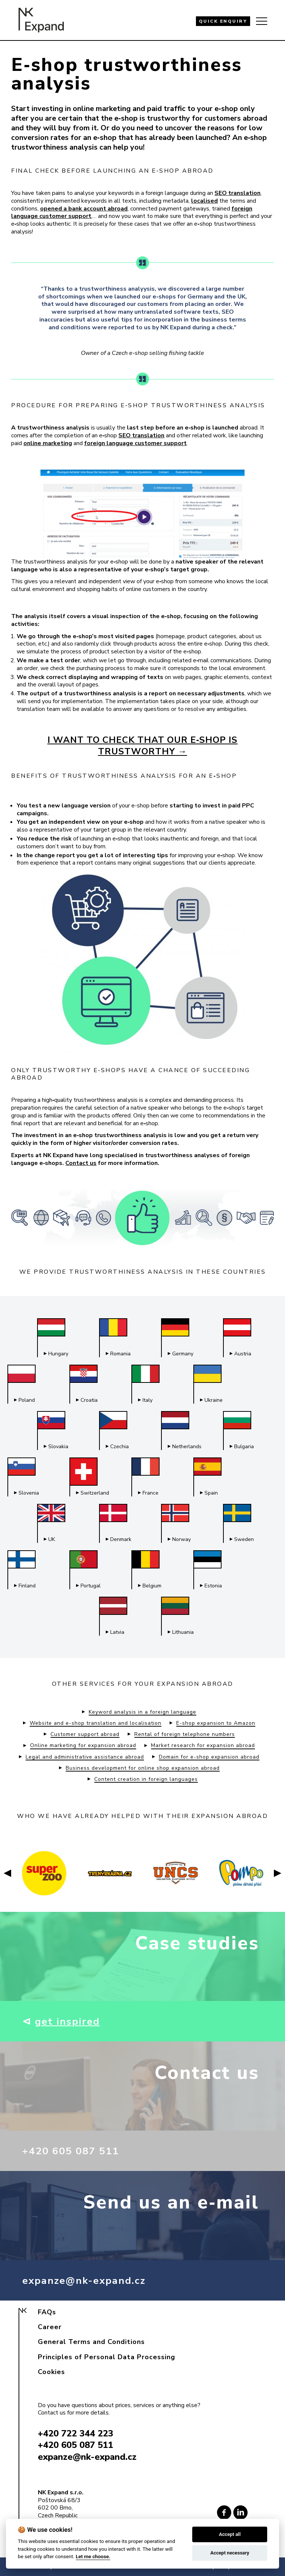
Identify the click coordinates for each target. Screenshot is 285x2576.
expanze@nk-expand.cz (90, 2280)
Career (50, 2326)
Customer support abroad (84, 1734)
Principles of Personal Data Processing (106, 2357)
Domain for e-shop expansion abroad (209, 1757)
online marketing (47, 443)
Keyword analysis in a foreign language (142, 1712)
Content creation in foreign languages (146, 1779)
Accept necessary (229, 2553)
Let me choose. (93, 2556)
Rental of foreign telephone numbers (184, 1734)
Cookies (51, 2371)
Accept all (229, 2534)
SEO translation (237, 193)
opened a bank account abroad (84, 209)
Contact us (80, 1163)
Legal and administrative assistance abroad (85, 1757)
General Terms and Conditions (91, 2341)
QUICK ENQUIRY (223, 21)
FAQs (47, 2312)
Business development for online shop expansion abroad (143, 1768)
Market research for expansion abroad (203, 1745)
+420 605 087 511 (76, 2150)
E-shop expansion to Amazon (215, 1723)
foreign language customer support (135, 443)
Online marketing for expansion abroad (83, 1745)
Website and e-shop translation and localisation (95, 1723)
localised (204, 201)
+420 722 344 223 (75, 2433)
